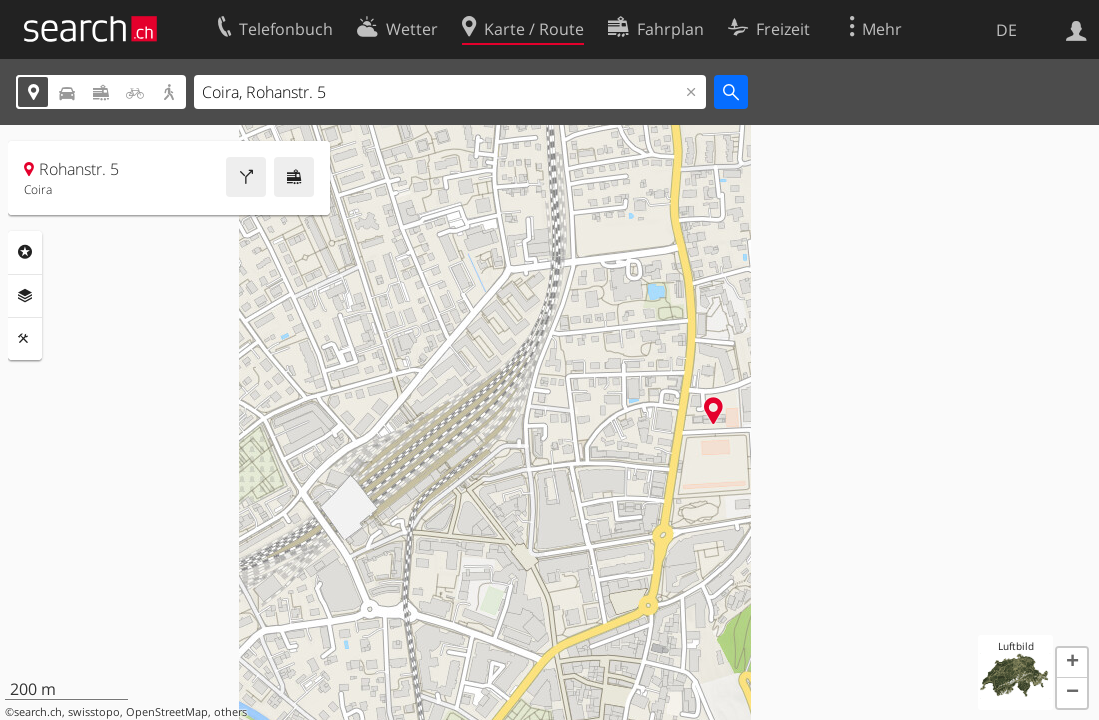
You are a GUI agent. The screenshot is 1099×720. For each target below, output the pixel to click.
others (230, 712)
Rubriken (25, 252)
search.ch (38, 712)
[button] (1072, 663)
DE (1006, 30)
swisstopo (94, 712)
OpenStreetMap (167, 712)
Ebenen (25, 296)
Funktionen (25, 339)
